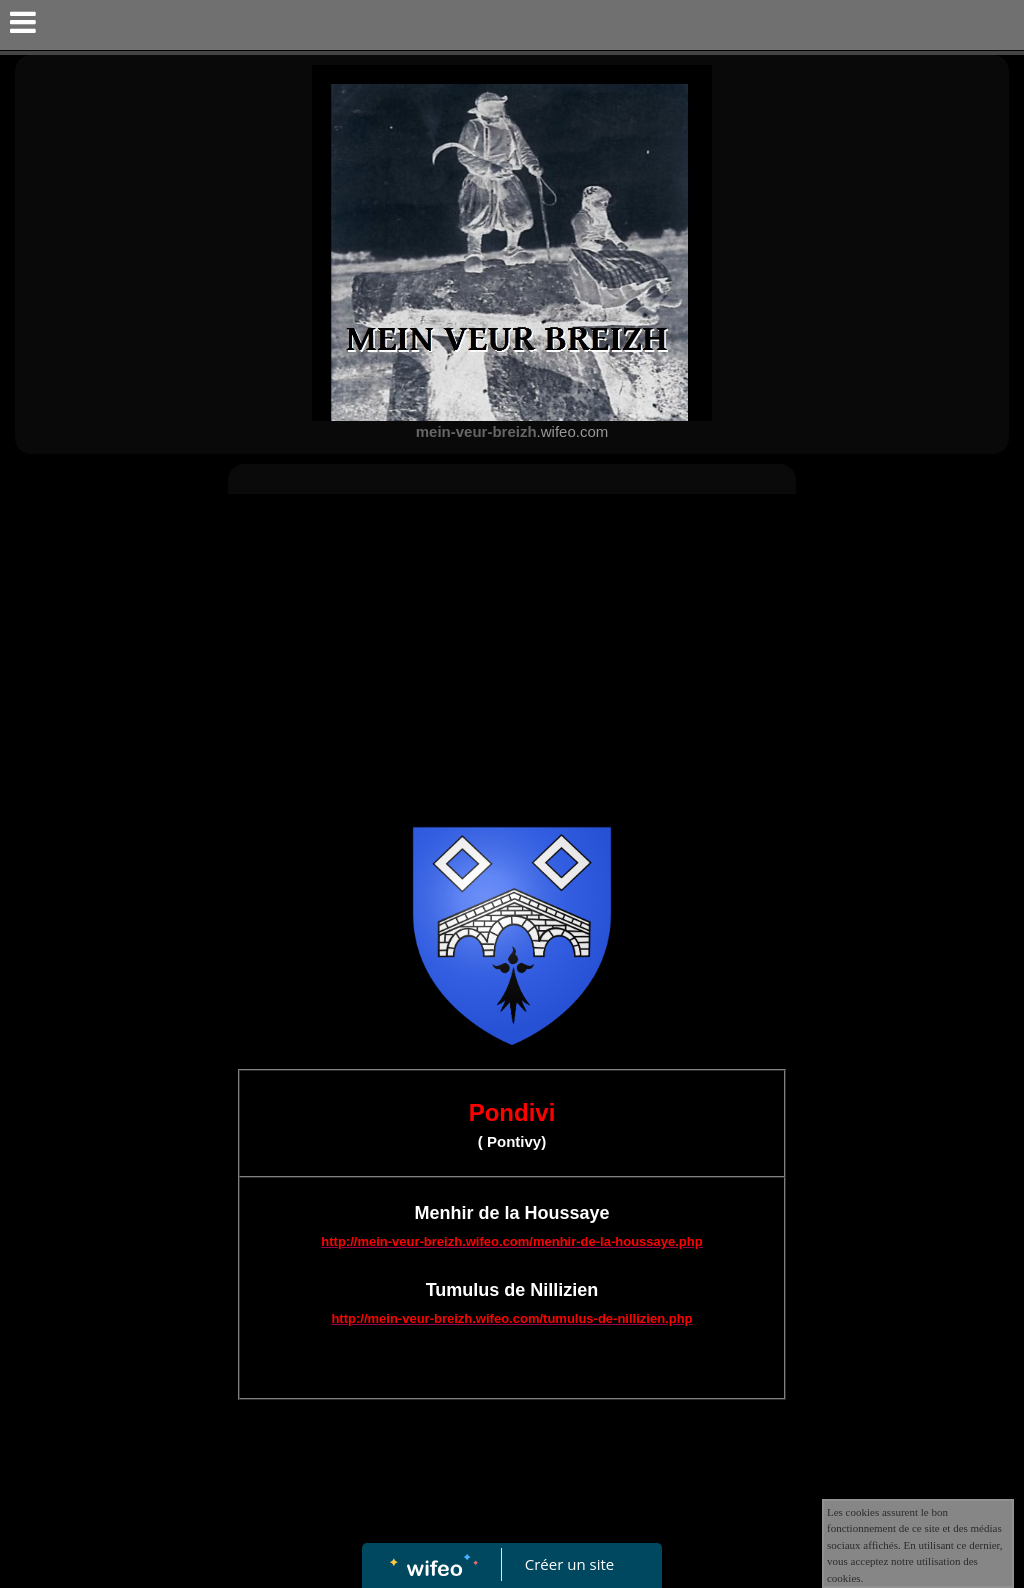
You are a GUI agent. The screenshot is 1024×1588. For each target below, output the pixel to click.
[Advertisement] (511, 654)
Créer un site (569, 1564)
